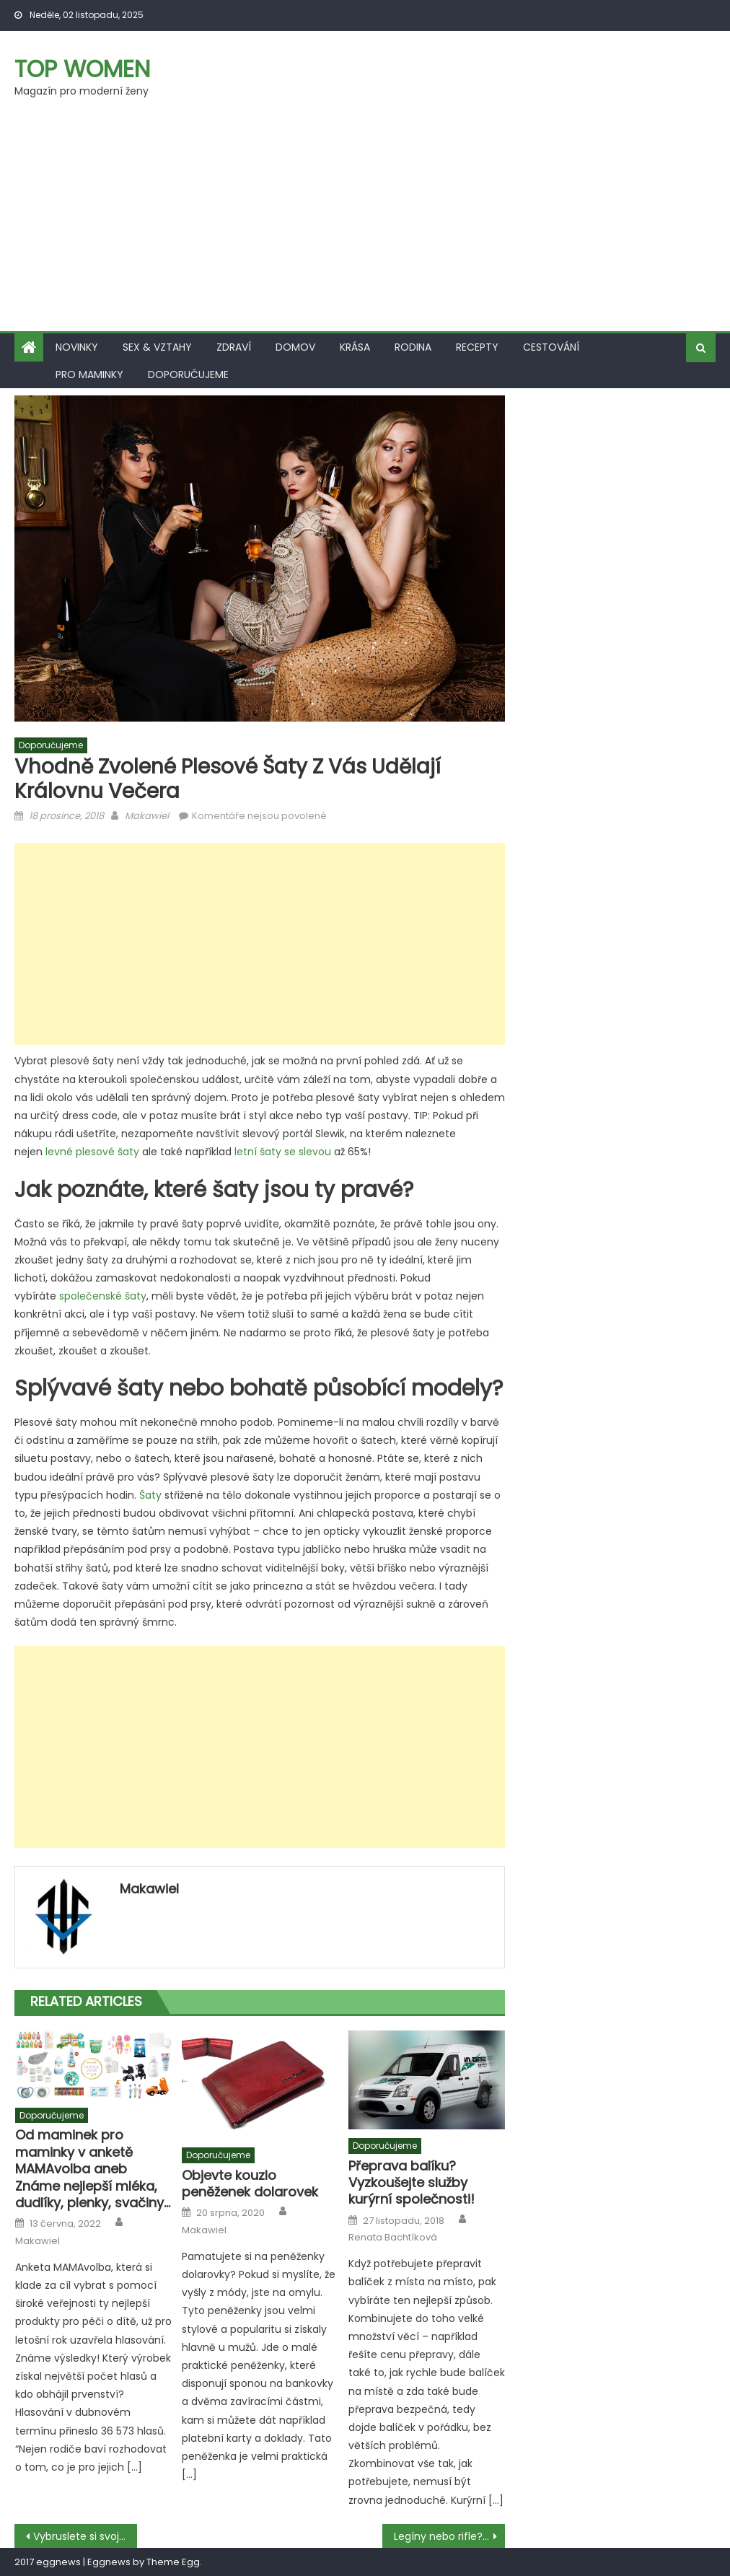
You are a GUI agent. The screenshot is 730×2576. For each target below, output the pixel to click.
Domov (295, 347)
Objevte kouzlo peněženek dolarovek (250, 2184)
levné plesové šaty (92, 1151)
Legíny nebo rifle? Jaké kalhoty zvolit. (449, 2536)
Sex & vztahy (157, 347)
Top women (82, 69)
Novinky (77, 347)
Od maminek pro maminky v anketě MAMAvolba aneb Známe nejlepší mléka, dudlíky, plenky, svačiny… (92, 2168)
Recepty (477, 347)
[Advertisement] (365, 223)
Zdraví (233, 347)
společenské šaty (102, 1296)
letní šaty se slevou (282, 1151)
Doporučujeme (188, 374)
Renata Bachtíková (392, 2237)
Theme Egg (173, 2562)
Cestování (551, 347)
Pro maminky (89, 374)
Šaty (150, 1495)
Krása (355, 347)
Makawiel (147, 816)
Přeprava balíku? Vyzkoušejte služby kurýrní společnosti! (411, 2182)
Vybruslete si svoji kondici (85, 2536)
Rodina (413, 347)
